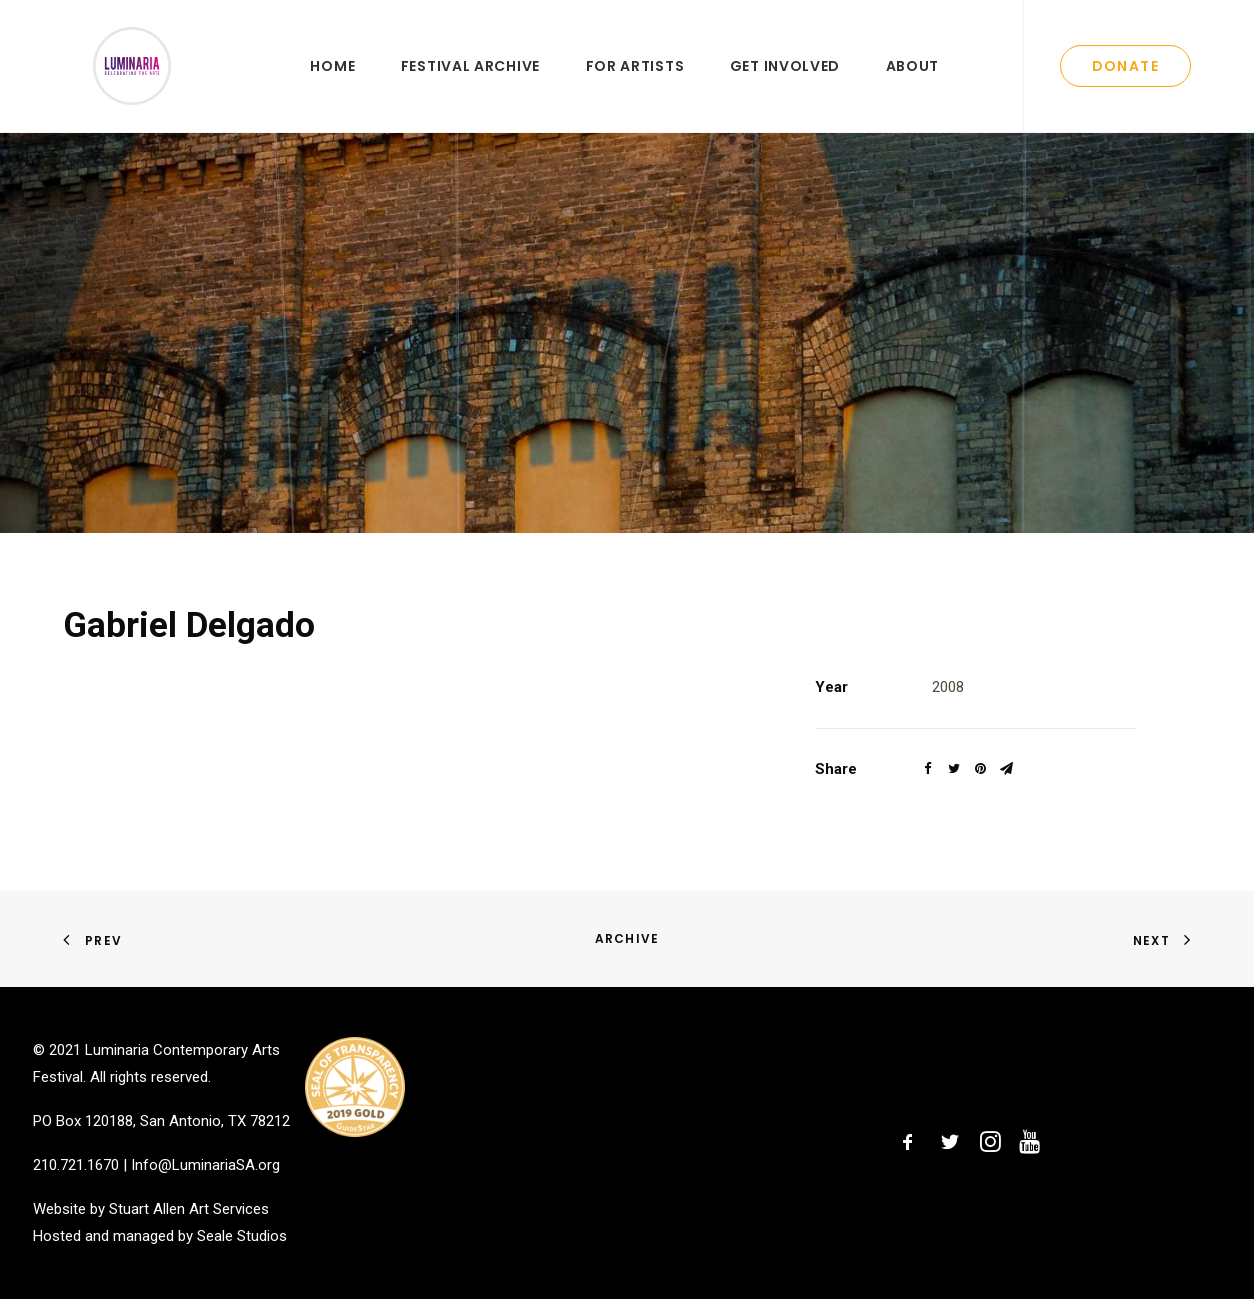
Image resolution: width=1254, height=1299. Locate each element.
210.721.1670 (76, 1165)
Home (332, 87)
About (913, 87)
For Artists (635, 87)
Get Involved (785, 87)
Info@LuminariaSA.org (205, 1165)
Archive (627, 938)
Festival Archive (470, 87)
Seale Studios (242, 1236)
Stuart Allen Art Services (189, 1210)
